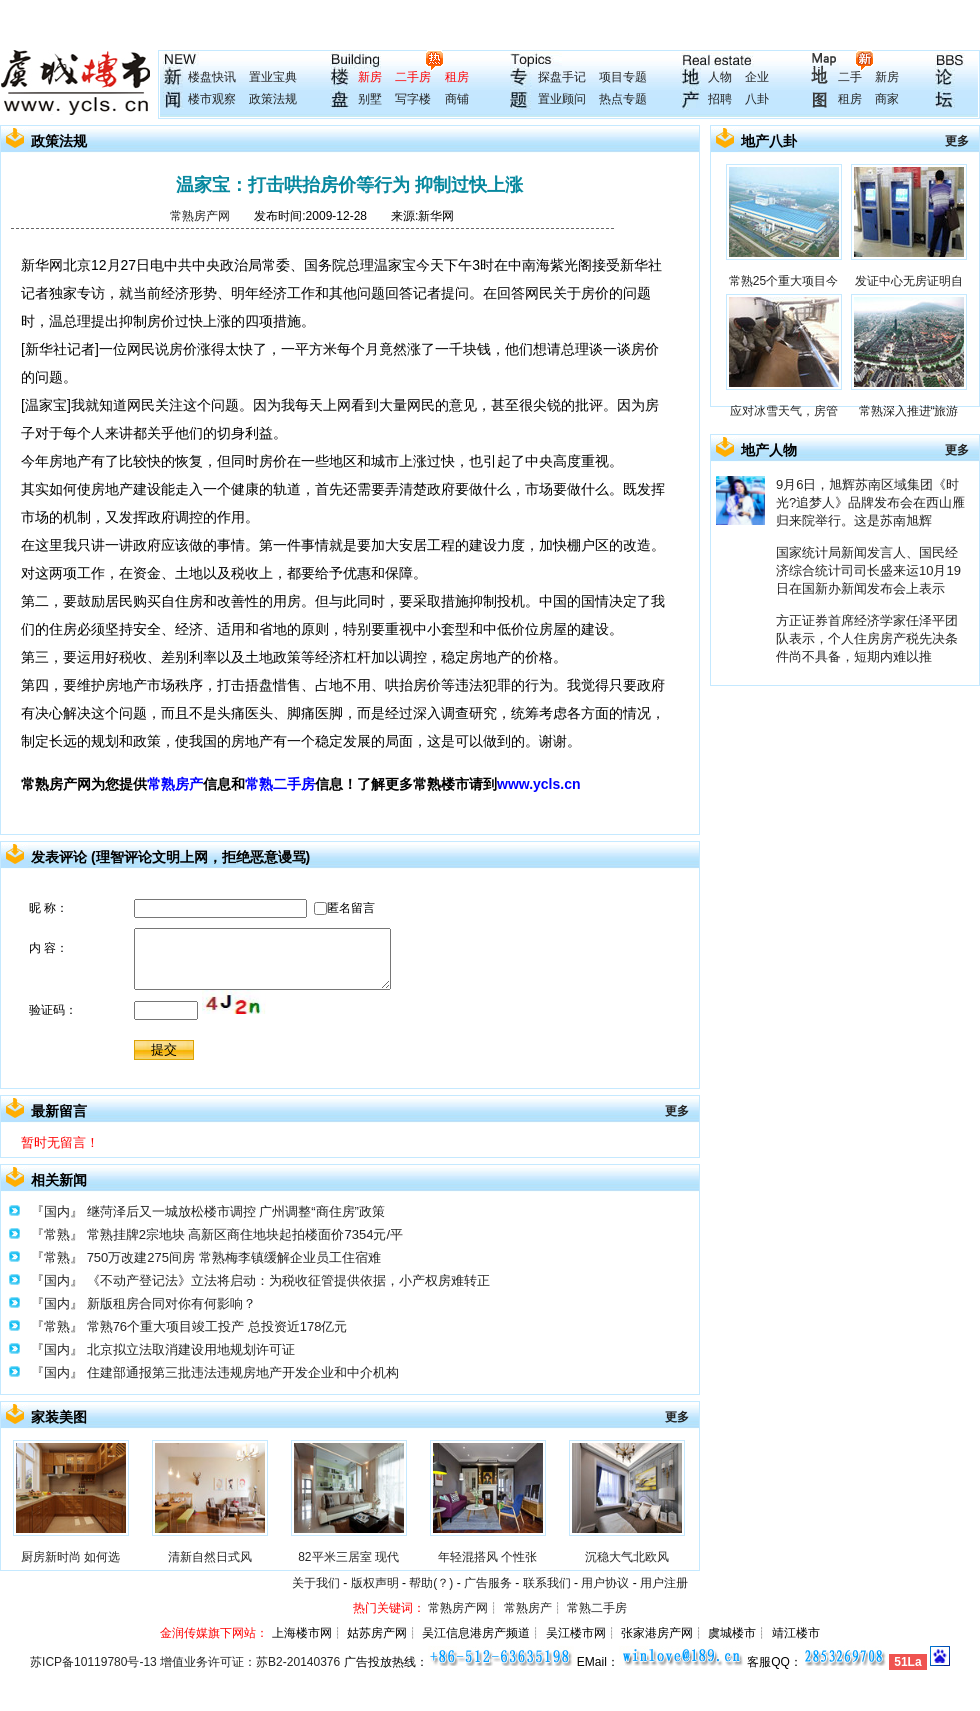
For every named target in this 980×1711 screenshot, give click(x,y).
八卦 (757, 99)
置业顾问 (562, 99)
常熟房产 (175, 784)
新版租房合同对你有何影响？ (171, 1303)
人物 (720, 77)
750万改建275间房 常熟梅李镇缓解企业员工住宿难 (234, 1257)
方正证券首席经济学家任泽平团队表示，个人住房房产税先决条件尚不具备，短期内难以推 (867, 638)
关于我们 (316, 1583)
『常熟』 (57, 1234)
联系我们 (547, 1583)
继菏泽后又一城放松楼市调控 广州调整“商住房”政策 (236, 1211)
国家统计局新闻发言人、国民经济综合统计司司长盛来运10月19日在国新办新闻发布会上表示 (868, 570)
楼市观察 (212, 99)
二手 (850, 77)
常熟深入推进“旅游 (909, 411)
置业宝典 (273, 77)
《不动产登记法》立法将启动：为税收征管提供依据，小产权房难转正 (288, 1280)
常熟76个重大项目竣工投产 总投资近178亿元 (217, 1326)
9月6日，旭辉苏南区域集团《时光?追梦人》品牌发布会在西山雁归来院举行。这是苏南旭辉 (870, 502)
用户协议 (605, 1583)
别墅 (370, 99)
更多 (677, 1111)
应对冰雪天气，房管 (784, 411)
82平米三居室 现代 (348, 1557)
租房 (457, 77)
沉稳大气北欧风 (627, 1557)
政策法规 (273, 99)
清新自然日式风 (210, 1557)
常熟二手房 (280, 784)
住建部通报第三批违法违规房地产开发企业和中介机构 (243, 1372)
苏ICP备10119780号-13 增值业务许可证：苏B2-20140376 (185, 1662)
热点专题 (623, 99)
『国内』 (57, 1211)
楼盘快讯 (212, 77)
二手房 (413, 77)
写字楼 (413, 99)
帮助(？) (431, 1583)
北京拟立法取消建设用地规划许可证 (191, 1349)
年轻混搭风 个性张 (487, 1557)
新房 (370, 77)
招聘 (720, 99)
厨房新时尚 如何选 (70, 1557)
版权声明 (375, 1583)
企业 (757, 77)
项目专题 (623, 77)
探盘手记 (562, 77)
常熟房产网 (200, 216)
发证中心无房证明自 (909, 281)
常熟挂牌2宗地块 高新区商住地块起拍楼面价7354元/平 (245, 1234)
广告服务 (488, 1583)
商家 (887, 99)
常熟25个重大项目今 (783, 281)
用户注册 (664, 1583)
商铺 (457, 99)
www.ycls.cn (539, 784)
